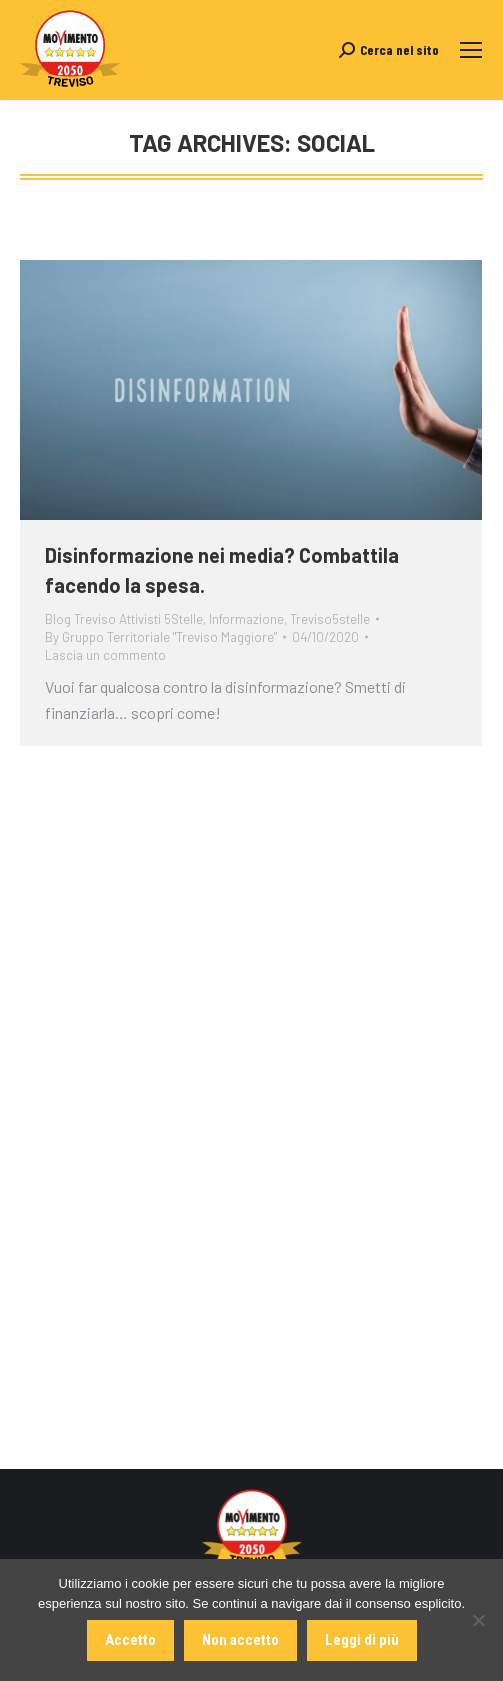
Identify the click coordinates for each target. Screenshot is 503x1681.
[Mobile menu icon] (471, 50)
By (161, 637)
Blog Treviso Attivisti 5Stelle (124, 619)
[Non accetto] (478, 1620)
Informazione (246, 619)
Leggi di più (362, 1640)
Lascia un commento (105, 655)
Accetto (130, 1640)
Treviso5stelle (330, 619)
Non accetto (240, 1640)
